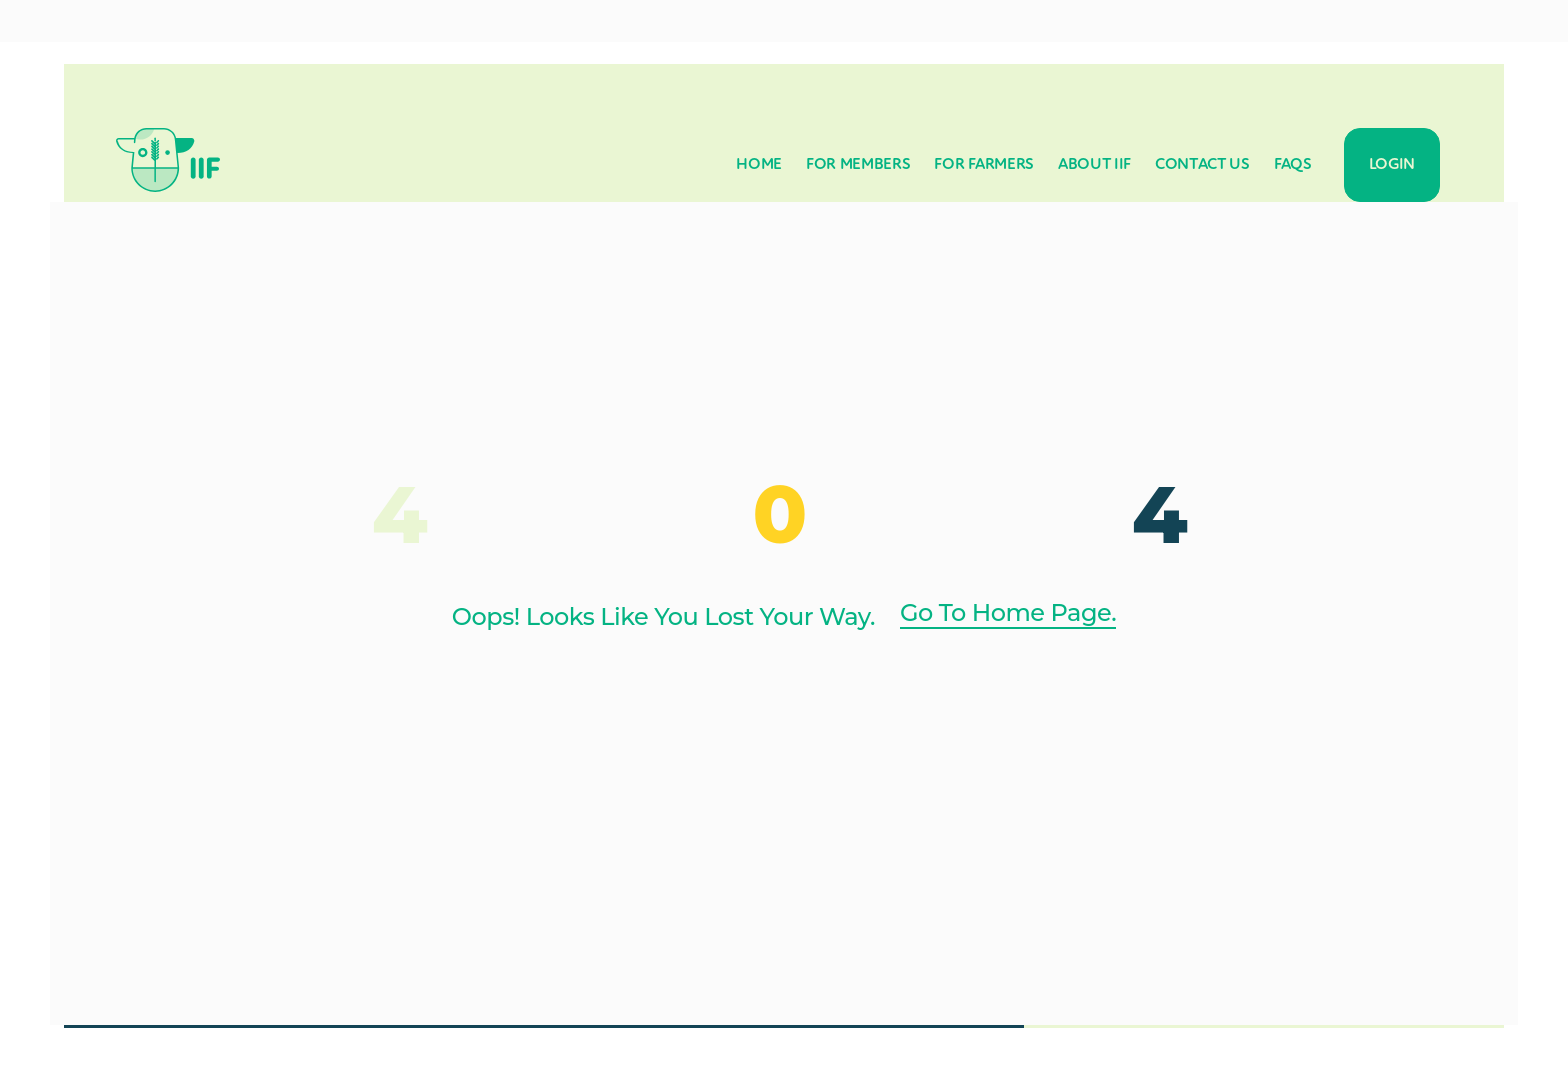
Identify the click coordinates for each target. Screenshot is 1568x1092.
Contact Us (1202, 165)
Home (759, 165)
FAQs (1293, 165)
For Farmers (983, 165)
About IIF (1094, 165)
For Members (858, 165)
